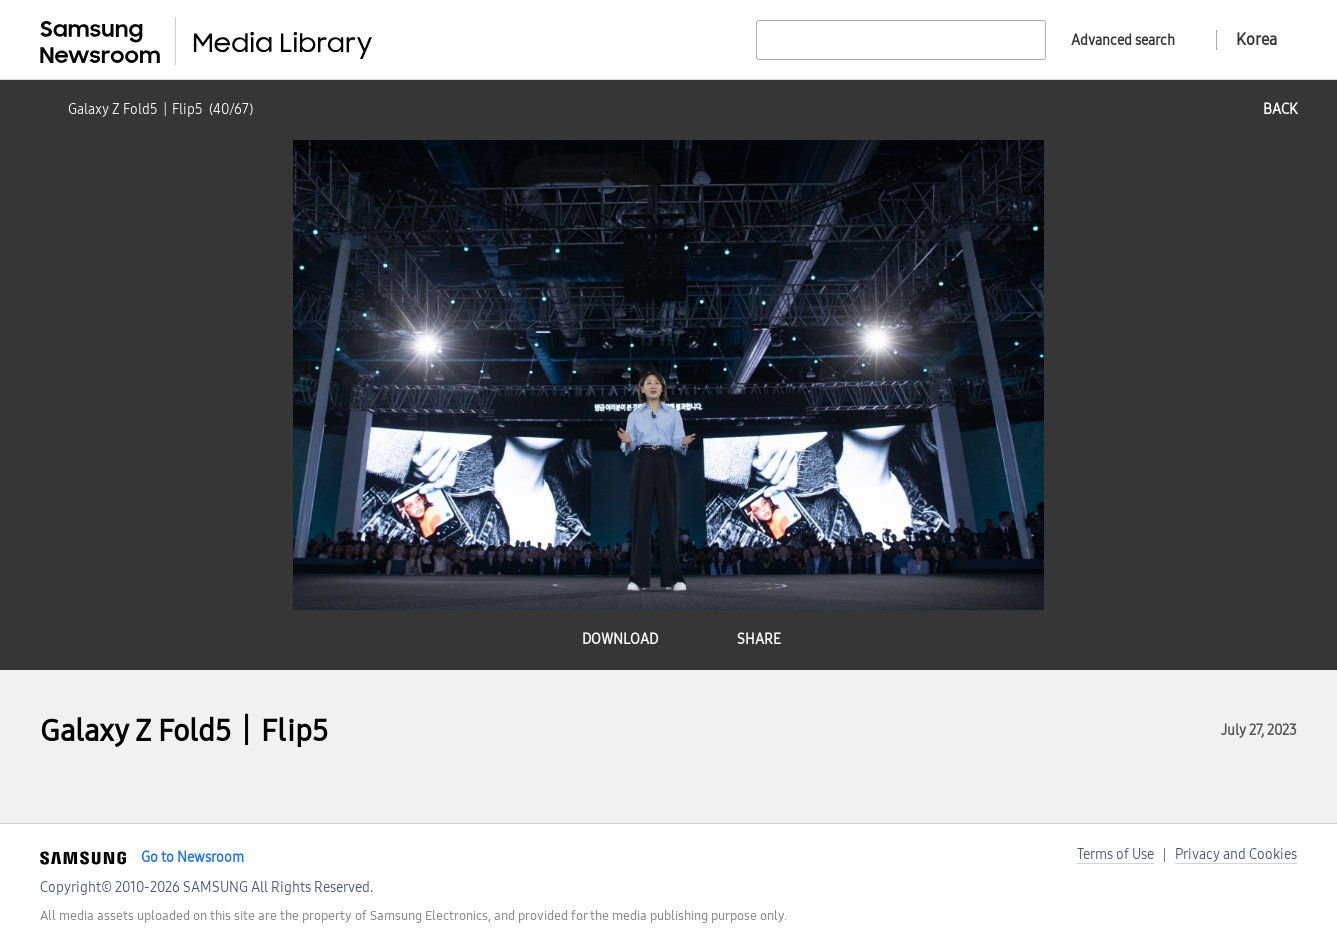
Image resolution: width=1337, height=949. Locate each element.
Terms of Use (1115, 854)
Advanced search (1123, 40)
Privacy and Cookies (1236, 854)
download (620, 639)
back (1280, 109)
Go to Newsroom (192, 857)
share (759, 639)
